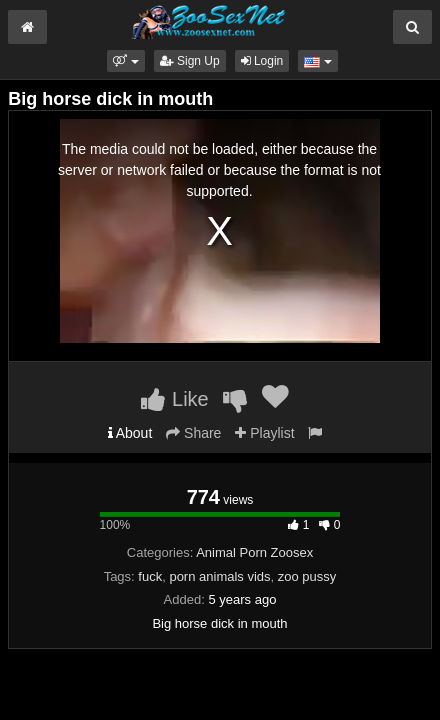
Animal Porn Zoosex (254, 552)
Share (193, 433)
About (130, 433)
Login (262, 61)
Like (174, 399)
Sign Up (190, 61)
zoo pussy (307, 576)
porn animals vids (219, 576)
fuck (150, 576)
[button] (125, 61)
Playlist (264, 433)
